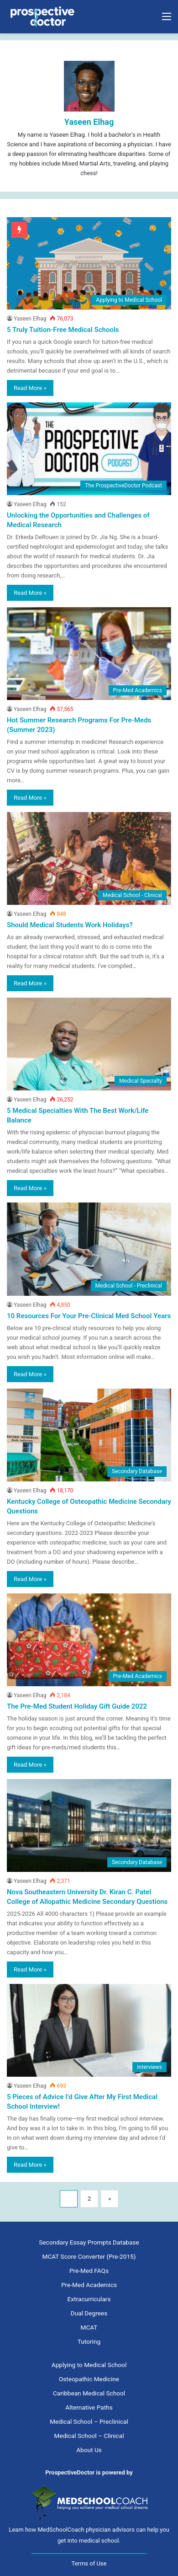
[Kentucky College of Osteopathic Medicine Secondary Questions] (89, 1435)
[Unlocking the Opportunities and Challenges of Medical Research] (89, 448)
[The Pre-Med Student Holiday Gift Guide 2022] (89, 1639)
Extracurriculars (88, 2299)
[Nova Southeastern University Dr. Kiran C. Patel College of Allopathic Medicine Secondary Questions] (89, 1825)
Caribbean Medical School (89, 2393)
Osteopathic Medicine (89, 2379)
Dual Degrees (89, 2313)
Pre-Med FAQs (89, 2270)
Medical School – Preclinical (89, 2421)
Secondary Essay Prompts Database (89, 2242)
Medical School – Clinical (89, 2435)
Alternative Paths (88, 2407)
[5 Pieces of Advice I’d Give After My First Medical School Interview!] (89, 2030)
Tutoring (89, 2341)
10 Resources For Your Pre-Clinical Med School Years (89, 1316)
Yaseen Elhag (89, 122)
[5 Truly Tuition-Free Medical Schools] (89, 263)
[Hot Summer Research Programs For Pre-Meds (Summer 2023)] (89, 653)
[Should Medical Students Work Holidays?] (89, 858)
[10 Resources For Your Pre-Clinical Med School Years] (89, 1248)
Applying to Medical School (89, 2364)
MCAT (89, 2327)
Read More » (30, 388)
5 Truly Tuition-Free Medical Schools (63, 330)
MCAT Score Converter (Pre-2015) (89, 2256)
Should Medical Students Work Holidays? (70, 925)
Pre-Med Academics (89, 2284)
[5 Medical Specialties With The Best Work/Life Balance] (89, 1044)
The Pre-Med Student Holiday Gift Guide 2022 (77, 1706)
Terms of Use (89, 2563)
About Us (89, 2449)
